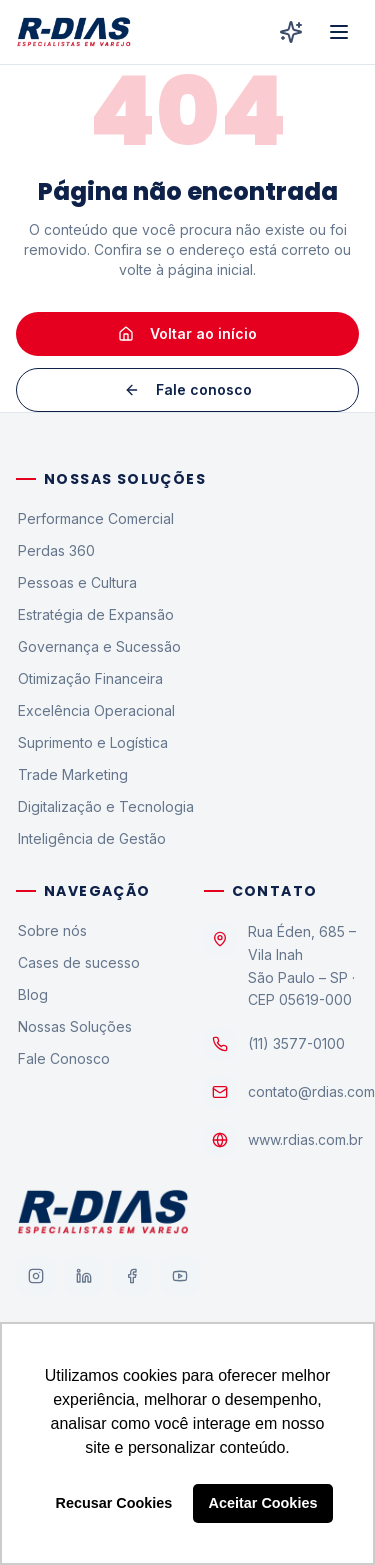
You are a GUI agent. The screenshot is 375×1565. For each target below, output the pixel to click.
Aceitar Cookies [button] (263, 1503)
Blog (32, 994)
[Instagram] (36, 1276)
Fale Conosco (63, 1058)
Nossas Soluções (74, 1026)
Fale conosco (188, 389)
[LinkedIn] (84, 1276)
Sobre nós (51, 930)
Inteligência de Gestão (91, 838)
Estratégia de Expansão (95, 614)
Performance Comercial (95, 518)
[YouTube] (180, 1276)
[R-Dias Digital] (291, 32)
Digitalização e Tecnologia (105, 806)
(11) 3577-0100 (296, 1043)
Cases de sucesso (78, 962)
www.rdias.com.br (305, 1139)
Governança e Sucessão (98, 646)
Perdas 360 (55, 550)
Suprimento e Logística (92, 742)
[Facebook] (132, 1276)
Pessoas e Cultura (76, 582)
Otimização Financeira (89, 678)
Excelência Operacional (95, 710)
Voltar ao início (187, 333)
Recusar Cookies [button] (114, 1503)
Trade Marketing (72, 774)
